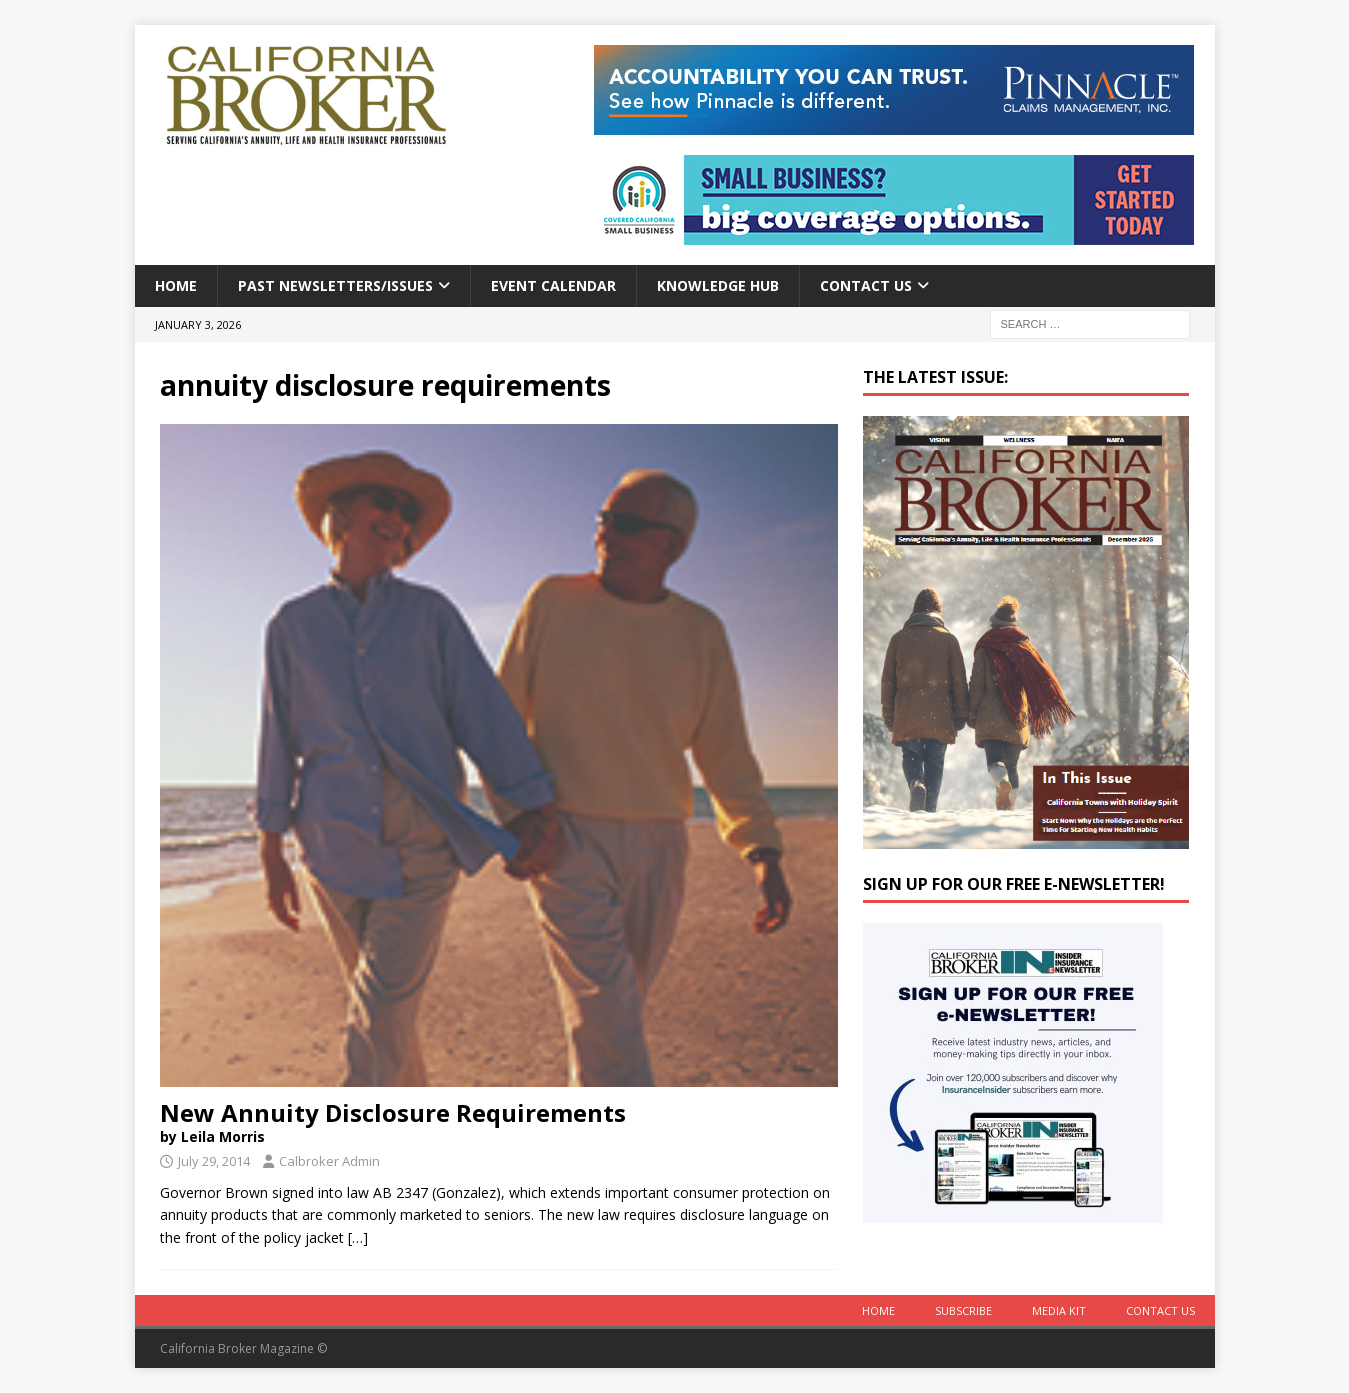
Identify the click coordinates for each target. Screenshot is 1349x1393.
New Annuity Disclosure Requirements (499, 1121)
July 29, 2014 (214, 1161)
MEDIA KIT (1059, 1310)
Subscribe (963, 1310)
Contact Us (866, 285)
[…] (358, 1237)
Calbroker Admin (329, 1161)
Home (176, 285)
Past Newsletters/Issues (335, 285)
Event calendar (553, 285)
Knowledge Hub (718, 285)
